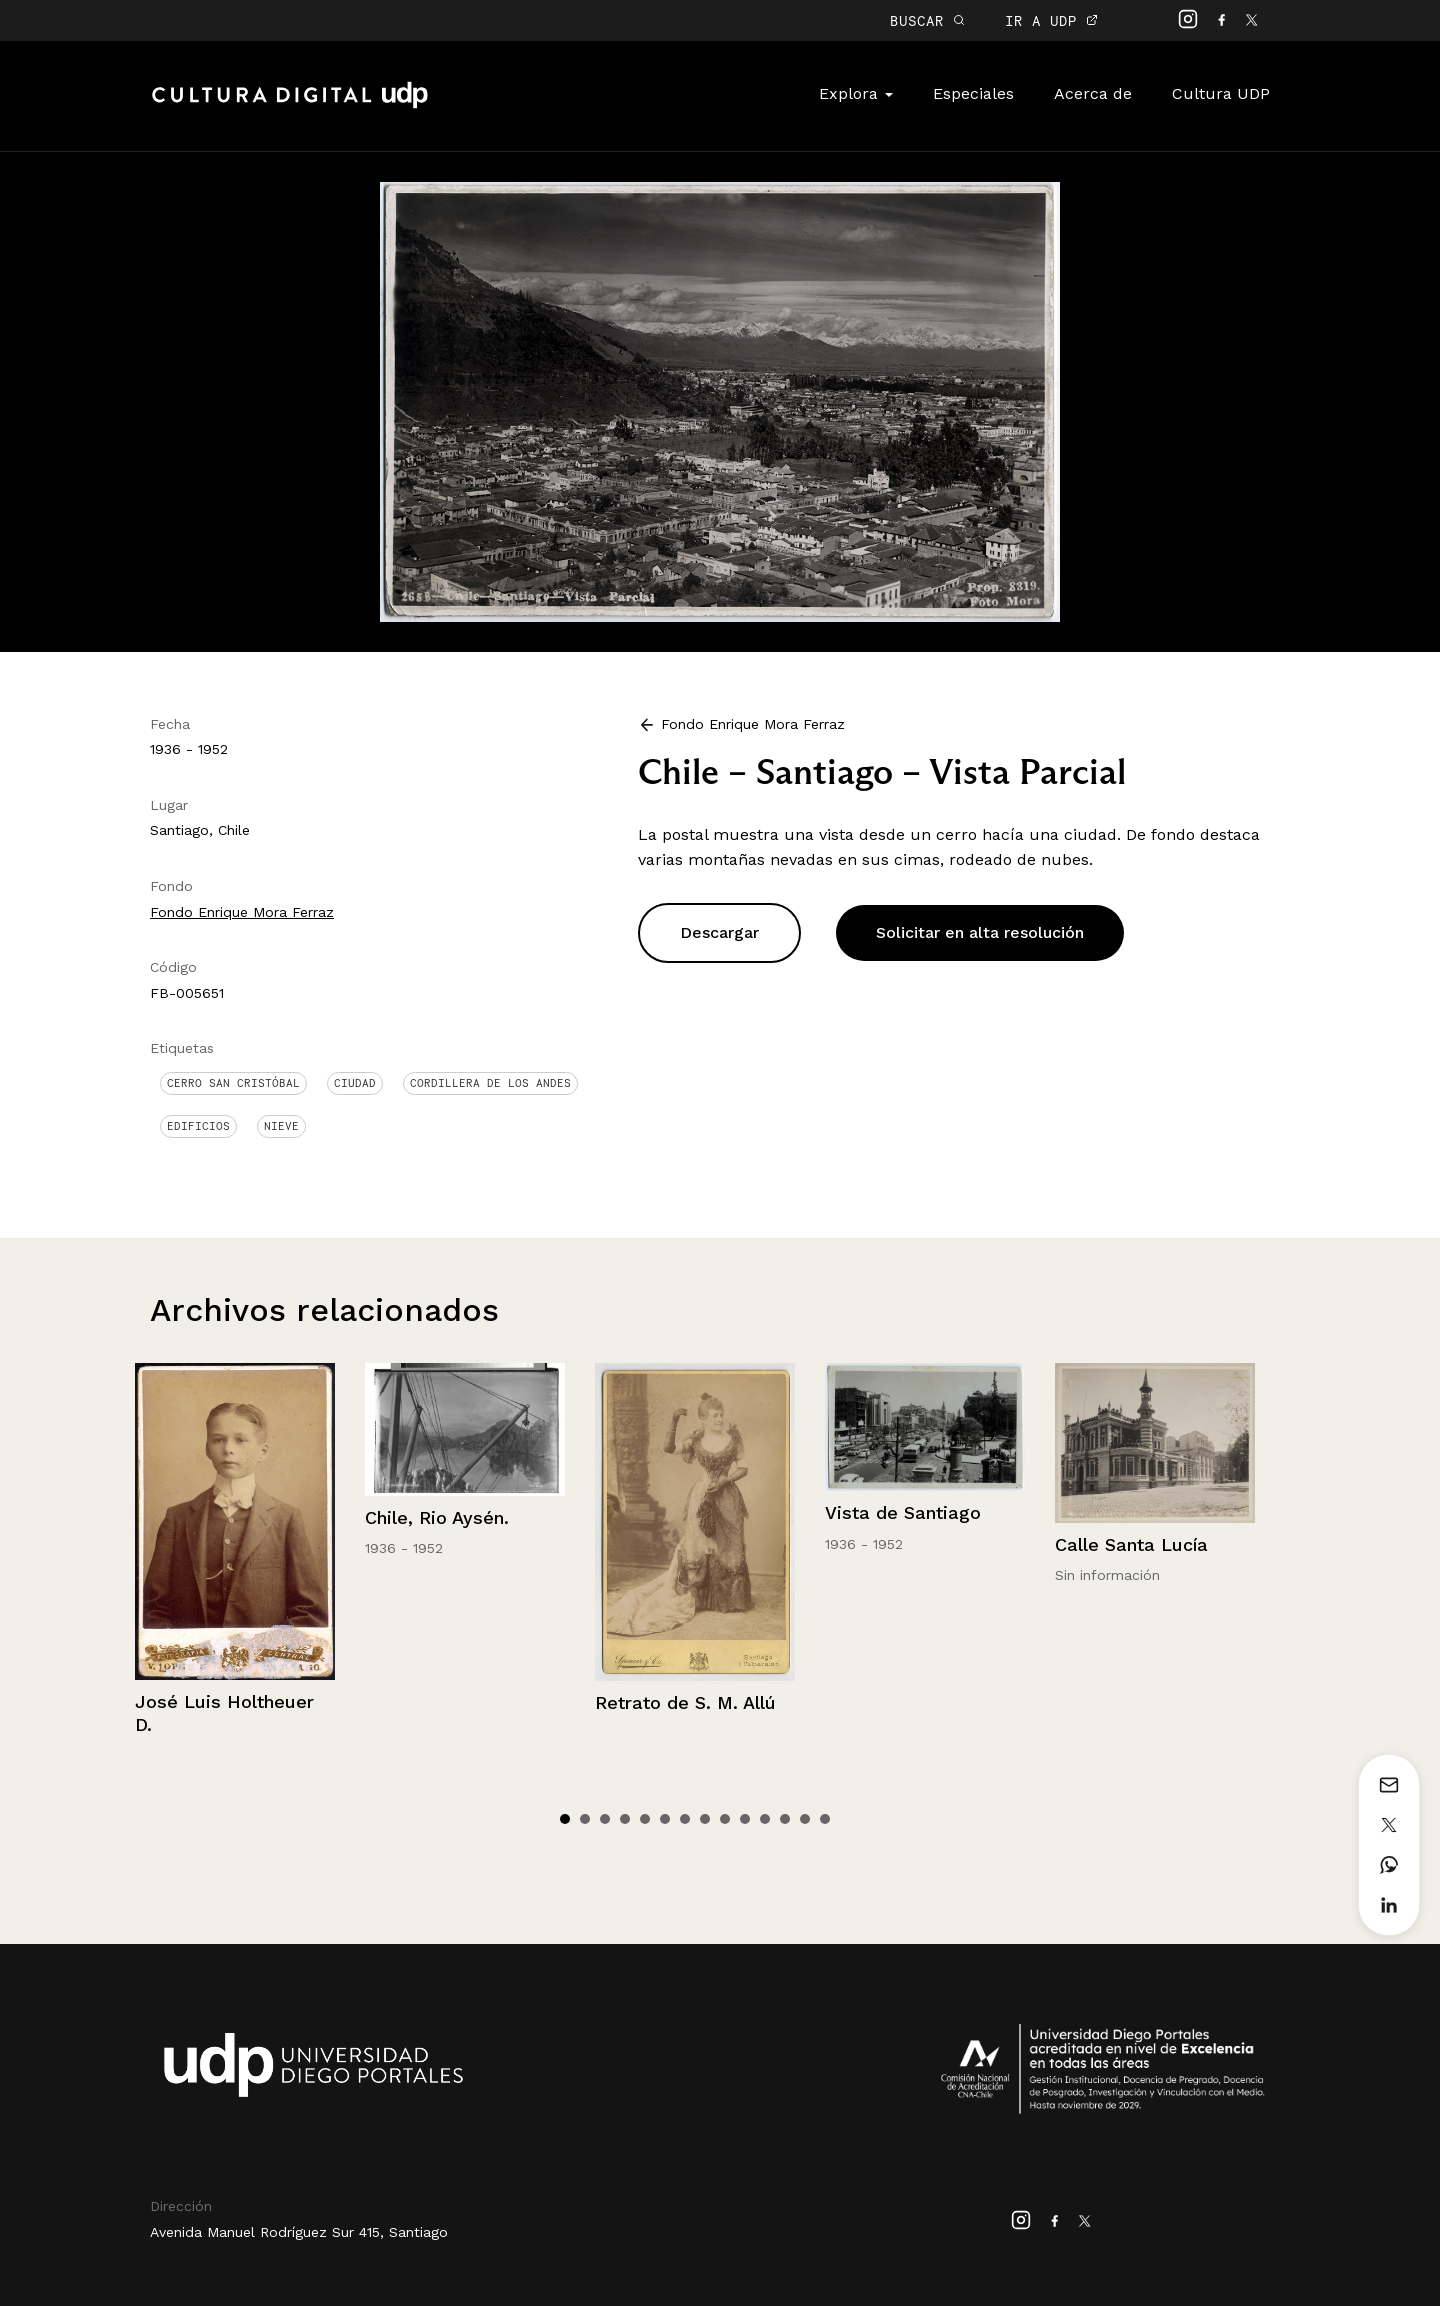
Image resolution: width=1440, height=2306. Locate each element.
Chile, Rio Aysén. (437, 1517)
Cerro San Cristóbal (233, 1083)
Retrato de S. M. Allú (685, 1702)
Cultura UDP (1221, 93)
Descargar (719, 932)
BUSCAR (927, 20)
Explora (856, 93)
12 (785, 1819)
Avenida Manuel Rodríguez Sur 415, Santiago (299, 2232)
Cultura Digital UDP (290, 106)
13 (805, 1819)
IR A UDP (1051, 20)
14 (825, 1819)
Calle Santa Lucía (1131, 1544)
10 (745, 1819)
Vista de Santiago (903, 1512)
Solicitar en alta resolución (980, 932)
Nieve (281, 1126)
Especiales (973, 93)
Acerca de (1093, 93)
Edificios (198, 1126)
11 (765, 1819)
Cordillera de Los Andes (490, 1083)
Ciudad (355, 1083)
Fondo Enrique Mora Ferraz (242, 912)
